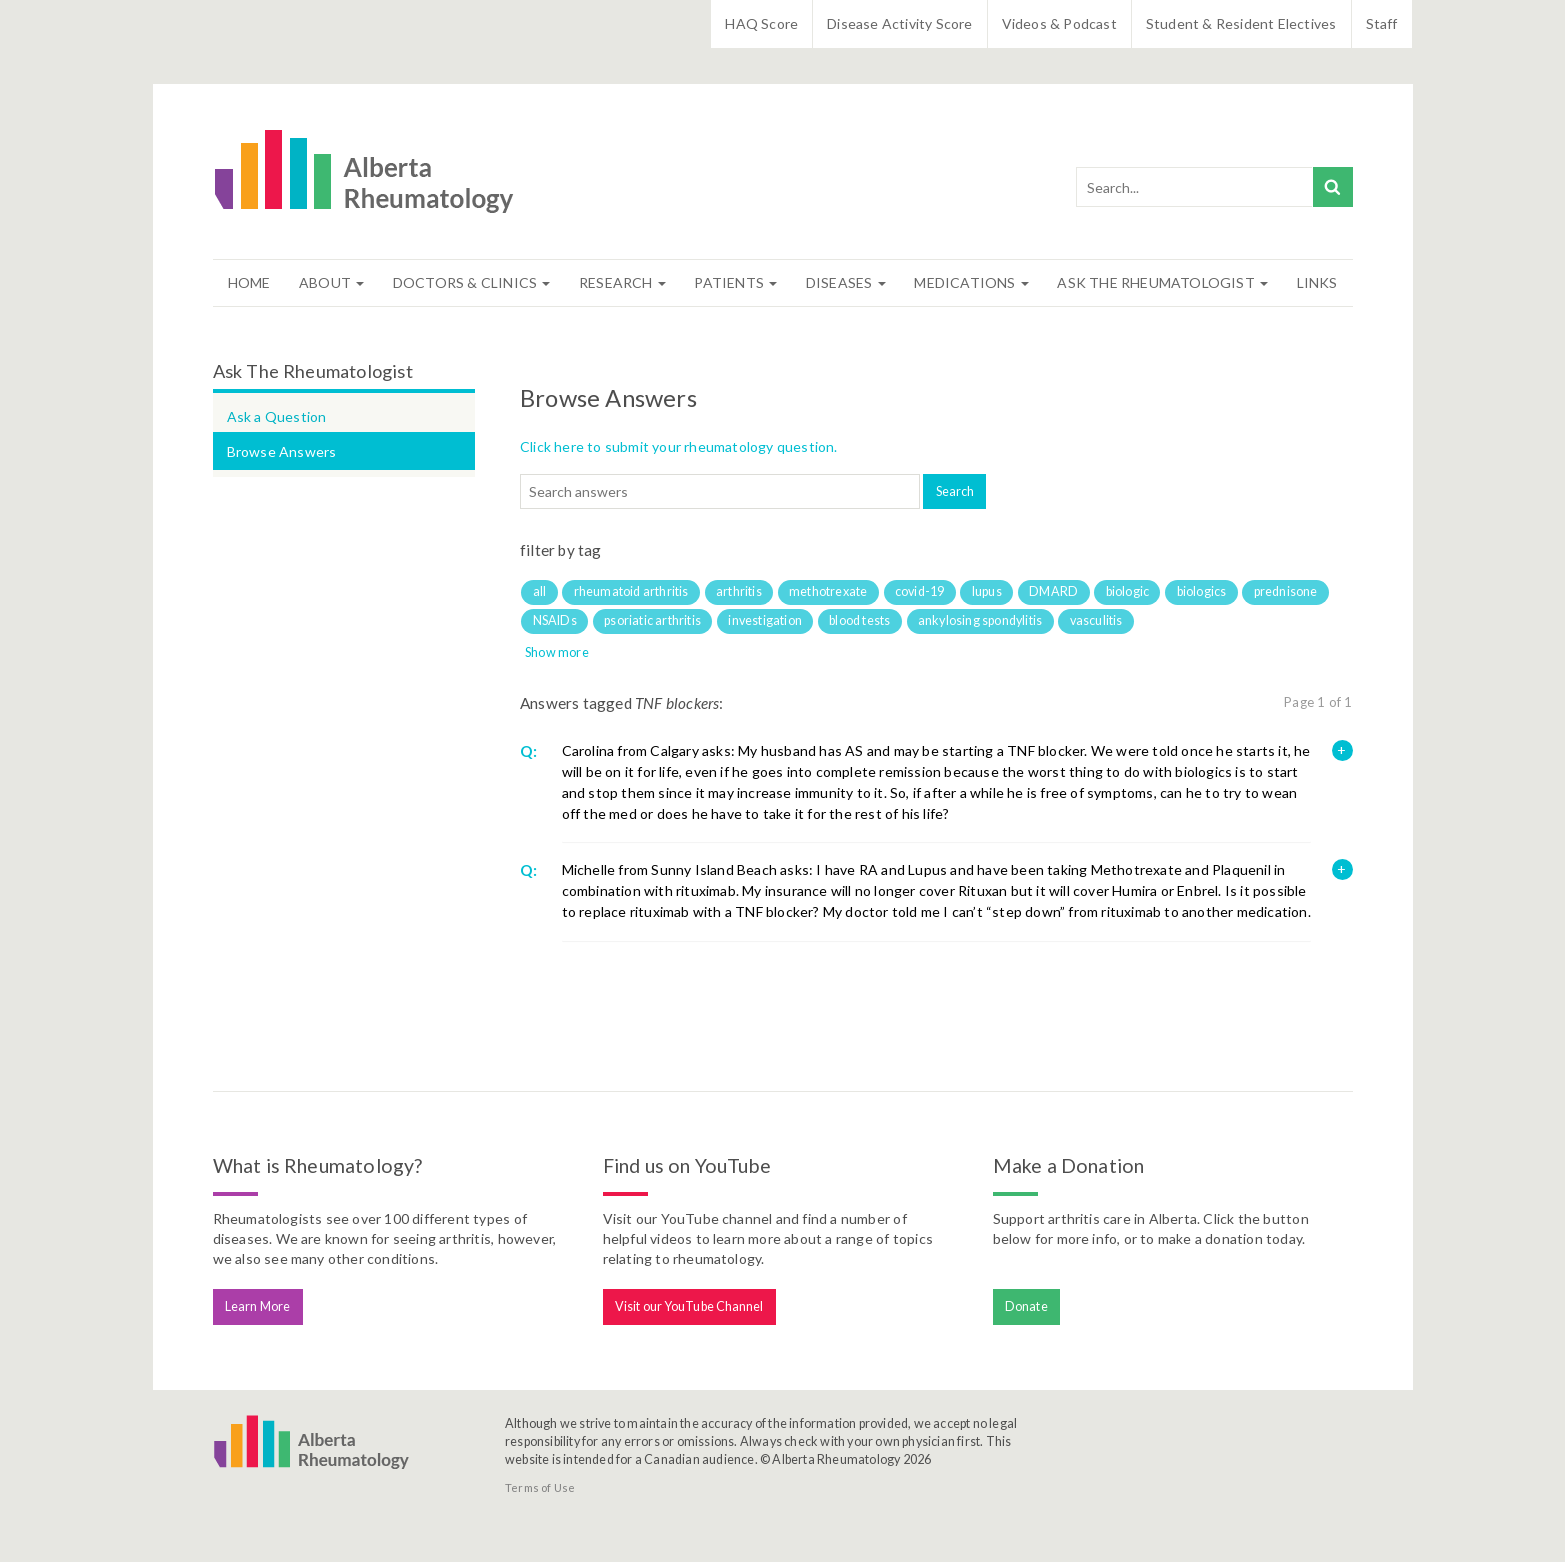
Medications (971, 282)
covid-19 (920, 591)
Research (622, 282)
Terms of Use (540, 1487)
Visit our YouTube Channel (689, 1306)
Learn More (257, 1306)
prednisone (1286, 591)
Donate (1026, 1306)
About (331, 282)
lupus (987, 591)
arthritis (739, 591)
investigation (765, 620)
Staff (1382, 23)
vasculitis (1096, 620)
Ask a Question (277, 416)
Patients (735, 282)
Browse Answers (282, 451)
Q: (528, 751)
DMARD (1053, 591)
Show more (557, 652)
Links (1317, 282)
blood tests (859, 620)
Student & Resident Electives (1241, 23)
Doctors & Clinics (472, 282)
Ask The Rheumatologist (1162, 282)
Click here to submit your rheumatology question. (679, 446)
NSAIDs (555, 620)
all (540, 591)
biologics (1202, 591)
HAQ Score (761, 23)
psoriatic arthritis (652, 620)
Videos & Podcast (1059, 23)
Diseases (846, 282)
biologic (1128, 591)
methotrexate (828, 591)
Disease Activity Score (899, 23)
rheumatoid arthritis (631, 591)
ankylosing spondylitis (980, 620)
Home (249, 282)
